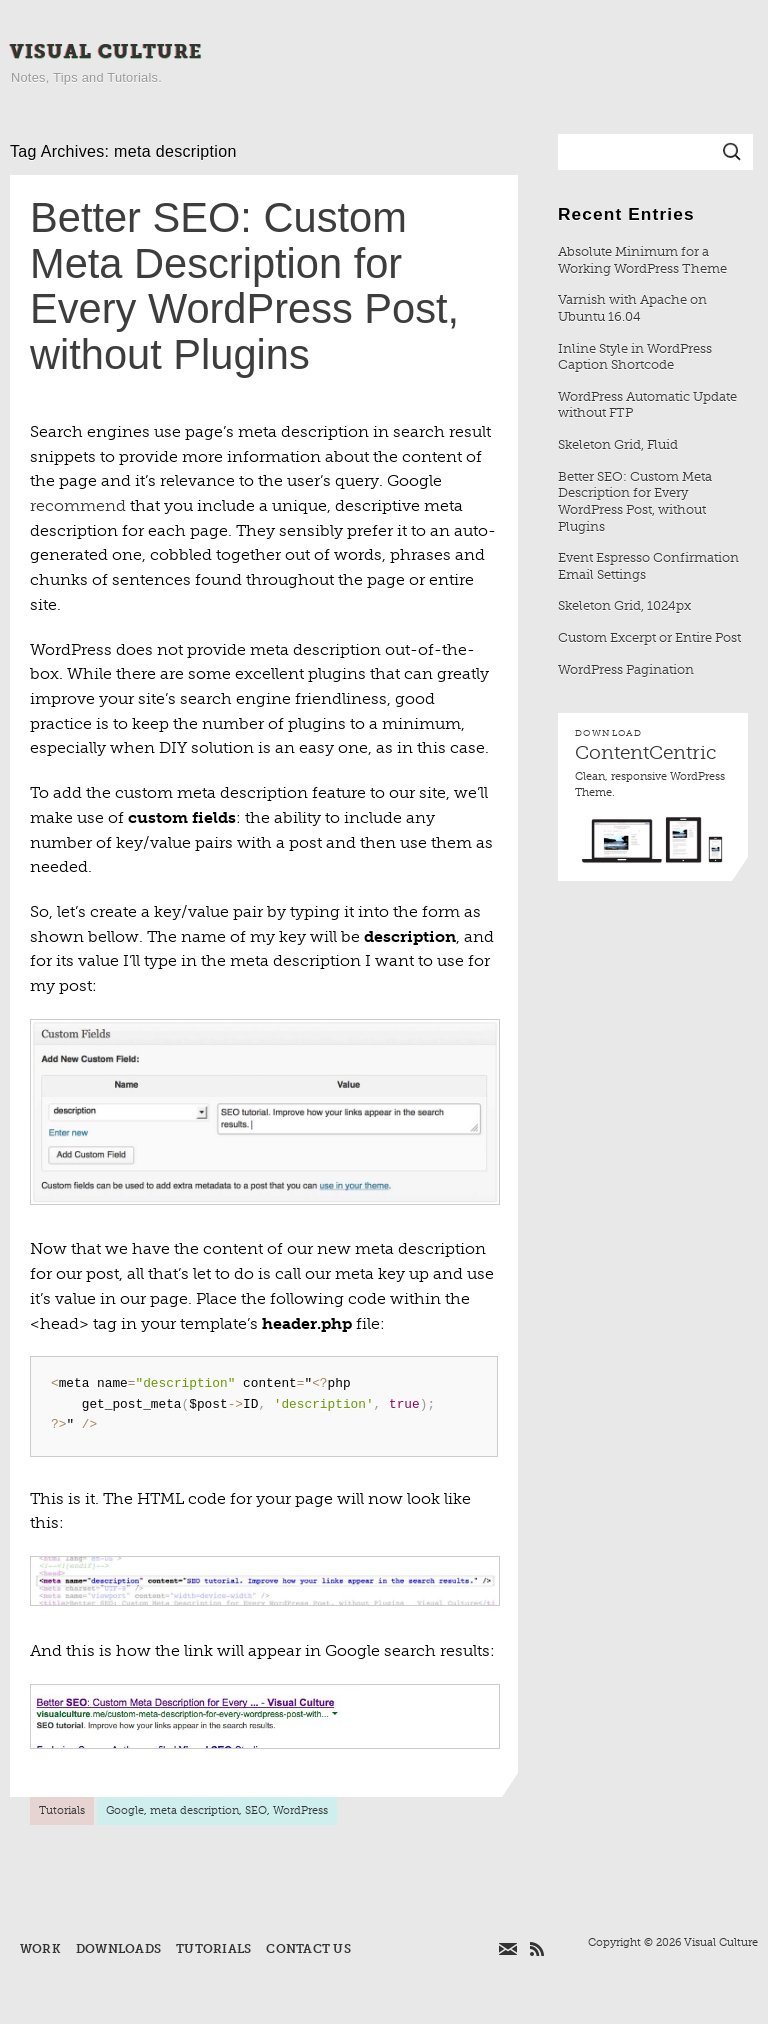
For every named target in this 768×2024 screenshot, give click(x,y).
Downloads (118, 1949)
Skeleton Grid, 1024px (624, 605)
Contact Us (308, 1949)
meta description (194, 1810)
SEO (256, 1810)
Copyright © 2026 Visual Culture (673, 1942)
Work (40, 1949)
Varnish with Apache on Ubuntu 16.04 (632, 308)
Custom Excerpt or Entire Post (649, 637)
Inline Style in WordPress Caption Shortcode (635, 357)
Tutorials (62, 1810)
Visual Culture (106, 51)
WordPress (300, 1810)
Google (125, 1810)
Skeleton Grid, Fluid (618, 444)
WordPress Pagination (626, 669)
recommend (78, 505)
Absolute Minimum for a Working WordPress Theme (642, 260)
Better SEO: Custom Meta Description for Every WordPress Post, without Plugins (244, 286)
